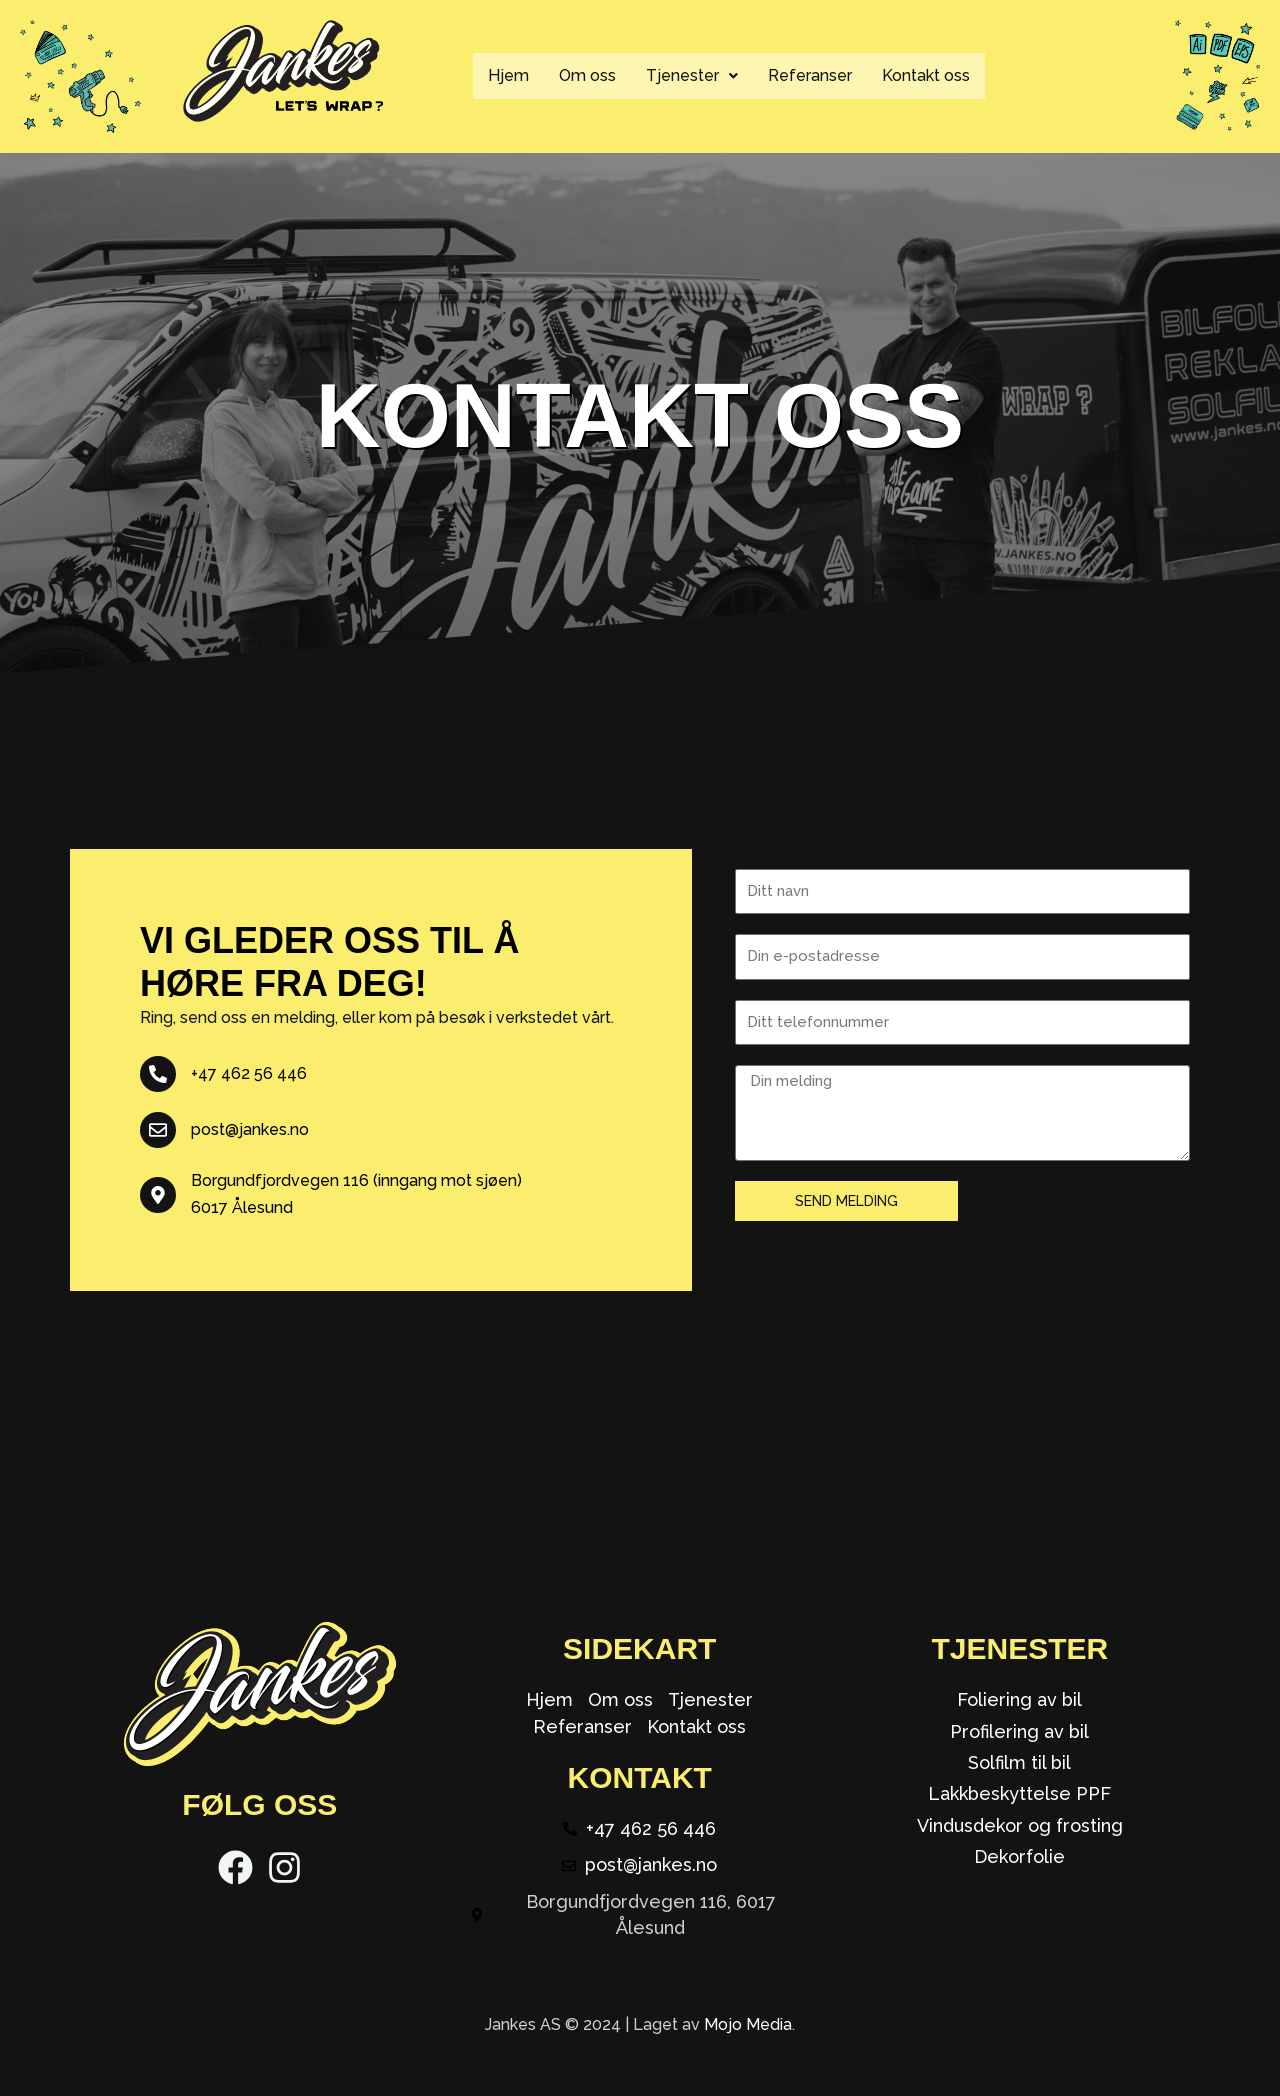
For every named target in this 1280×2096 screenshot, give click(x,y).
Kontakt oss (926, 75)
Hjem (508, 75)
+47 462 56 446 (249, 1073)
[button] (692, 76)
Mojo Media (748, 2024)
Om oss (587, 75)
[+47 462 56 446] (158, 1074)
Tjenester (692, 75)
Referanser (810, 75)
